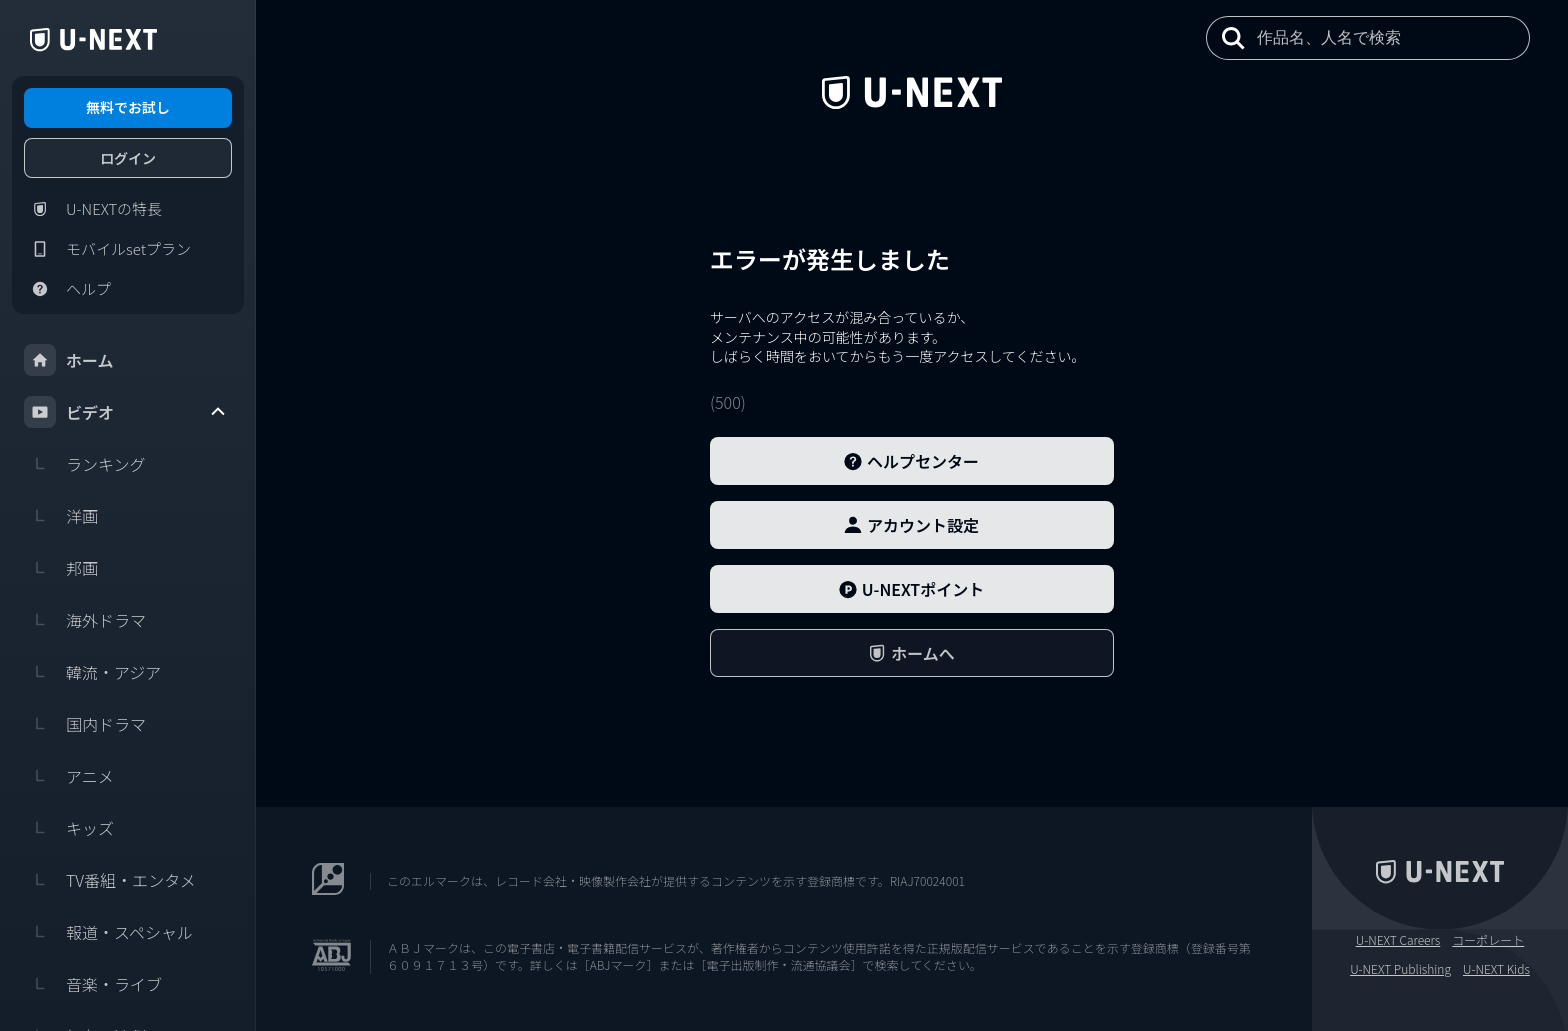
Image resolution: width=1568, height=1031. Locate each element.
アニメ (69, 776)
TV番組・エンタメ (110, 880)
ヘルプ (67, 289)
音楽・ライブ (93, 984)
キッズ (69, 828)
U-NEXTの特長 (93, 209)
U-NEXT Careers (1398, 940)
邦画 (61, 568)
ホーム (69, 360)
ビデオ (126, 412)
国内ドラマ (85, 724)
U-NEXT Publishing (1400, 969)
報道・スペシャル (108, 932)
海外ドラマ (85, 620)
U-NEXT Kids (1496, 969)
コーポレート (1488, 940)
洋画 (61, 516)
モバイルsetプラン (107, 249)
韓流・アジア (92, 672)
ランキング (85, 464)
